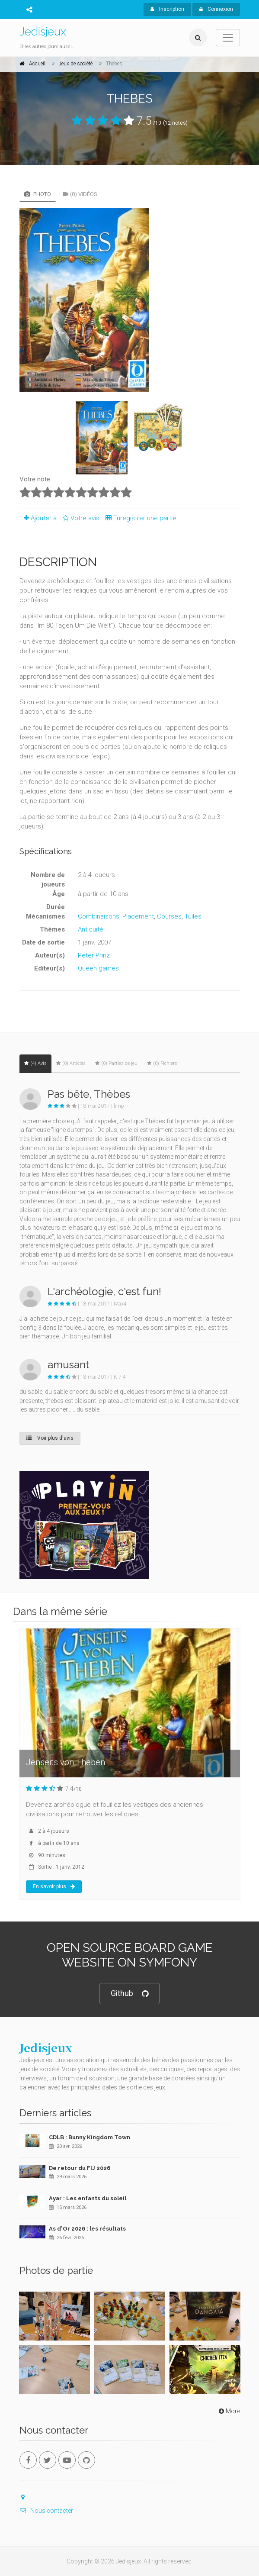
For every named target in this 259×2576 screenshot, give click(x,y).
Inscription (167, 9)
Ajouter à (38, 518)
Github (129, 1993)
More (228, 2411)
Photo (37, 194)
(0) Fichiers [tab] (162, 1063)
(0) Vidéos (80, 194)
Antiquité (90, 929)
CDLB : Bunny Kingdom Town (89, 2137)
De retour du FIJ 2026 (79, 2168)
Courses (169, 916)
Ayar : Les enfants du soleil (87, 2198)
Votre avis (79, 518)
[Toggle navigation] (228, 37)
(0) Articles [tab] (71, 1063)
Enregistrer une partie (138, 518)
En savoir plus (54, 1886)
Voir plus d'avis (50, 1438)
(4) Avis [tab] (35, 1063)
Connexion (216, 9)
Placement (138, 916)
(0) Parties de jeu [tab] (116, 1063)
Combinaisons (98, 916)
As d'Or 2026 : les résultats (87, 2228)
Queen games (98, 968)
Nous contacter (46, 2510)
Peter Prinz (94, 955)
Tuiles (193, 916)
